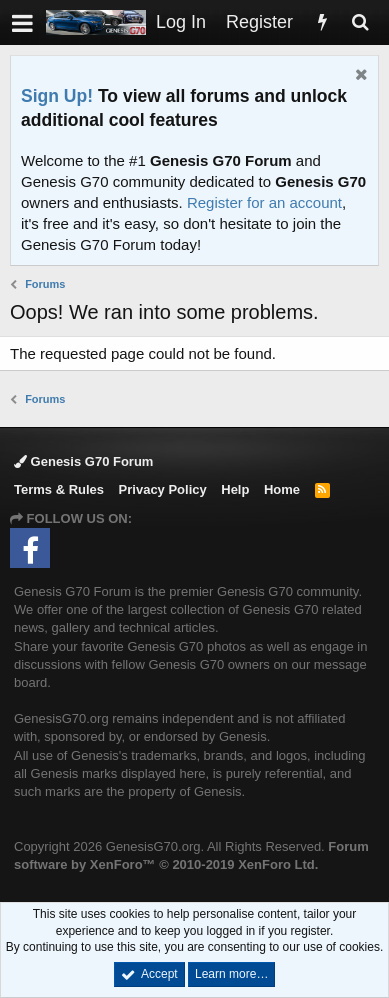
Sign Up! (57, 96)
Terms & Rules (59, 489)
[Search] (360, 22)
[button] (22, 22)
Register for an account (264, 202)
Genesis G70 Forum (83, 461)
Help (235, 489)
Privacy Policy (163, 489)
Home (282, 489)
